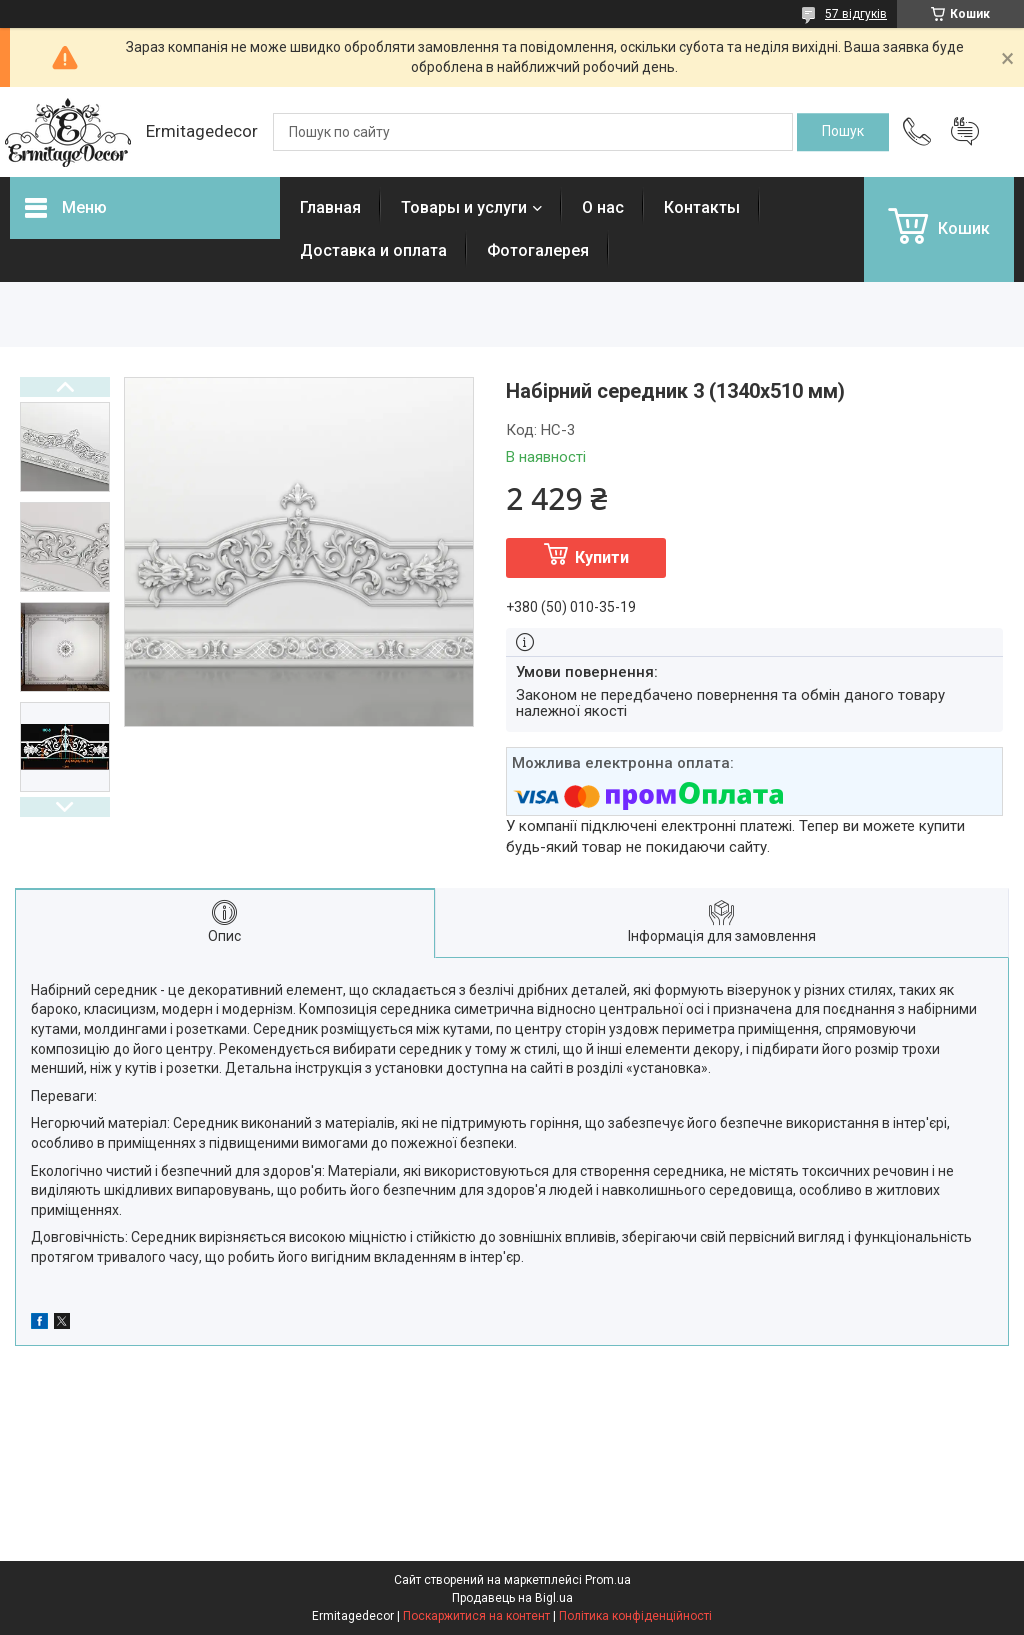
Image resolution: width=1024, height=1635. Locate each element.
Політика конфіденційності (635, 1616)
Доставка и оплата (373, 250)
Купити (602, 557)
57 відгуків (856, 14)
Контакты (702, 207)
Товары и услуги (464, 207)
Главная (330, 207)
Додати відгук (965, 132)
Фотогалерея (538, 250)
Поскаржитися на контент (476, 1616)
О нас (603, 207)
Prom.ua (608, 1580)
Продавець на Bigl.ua (512, 1598)
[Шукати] (843, 132)
